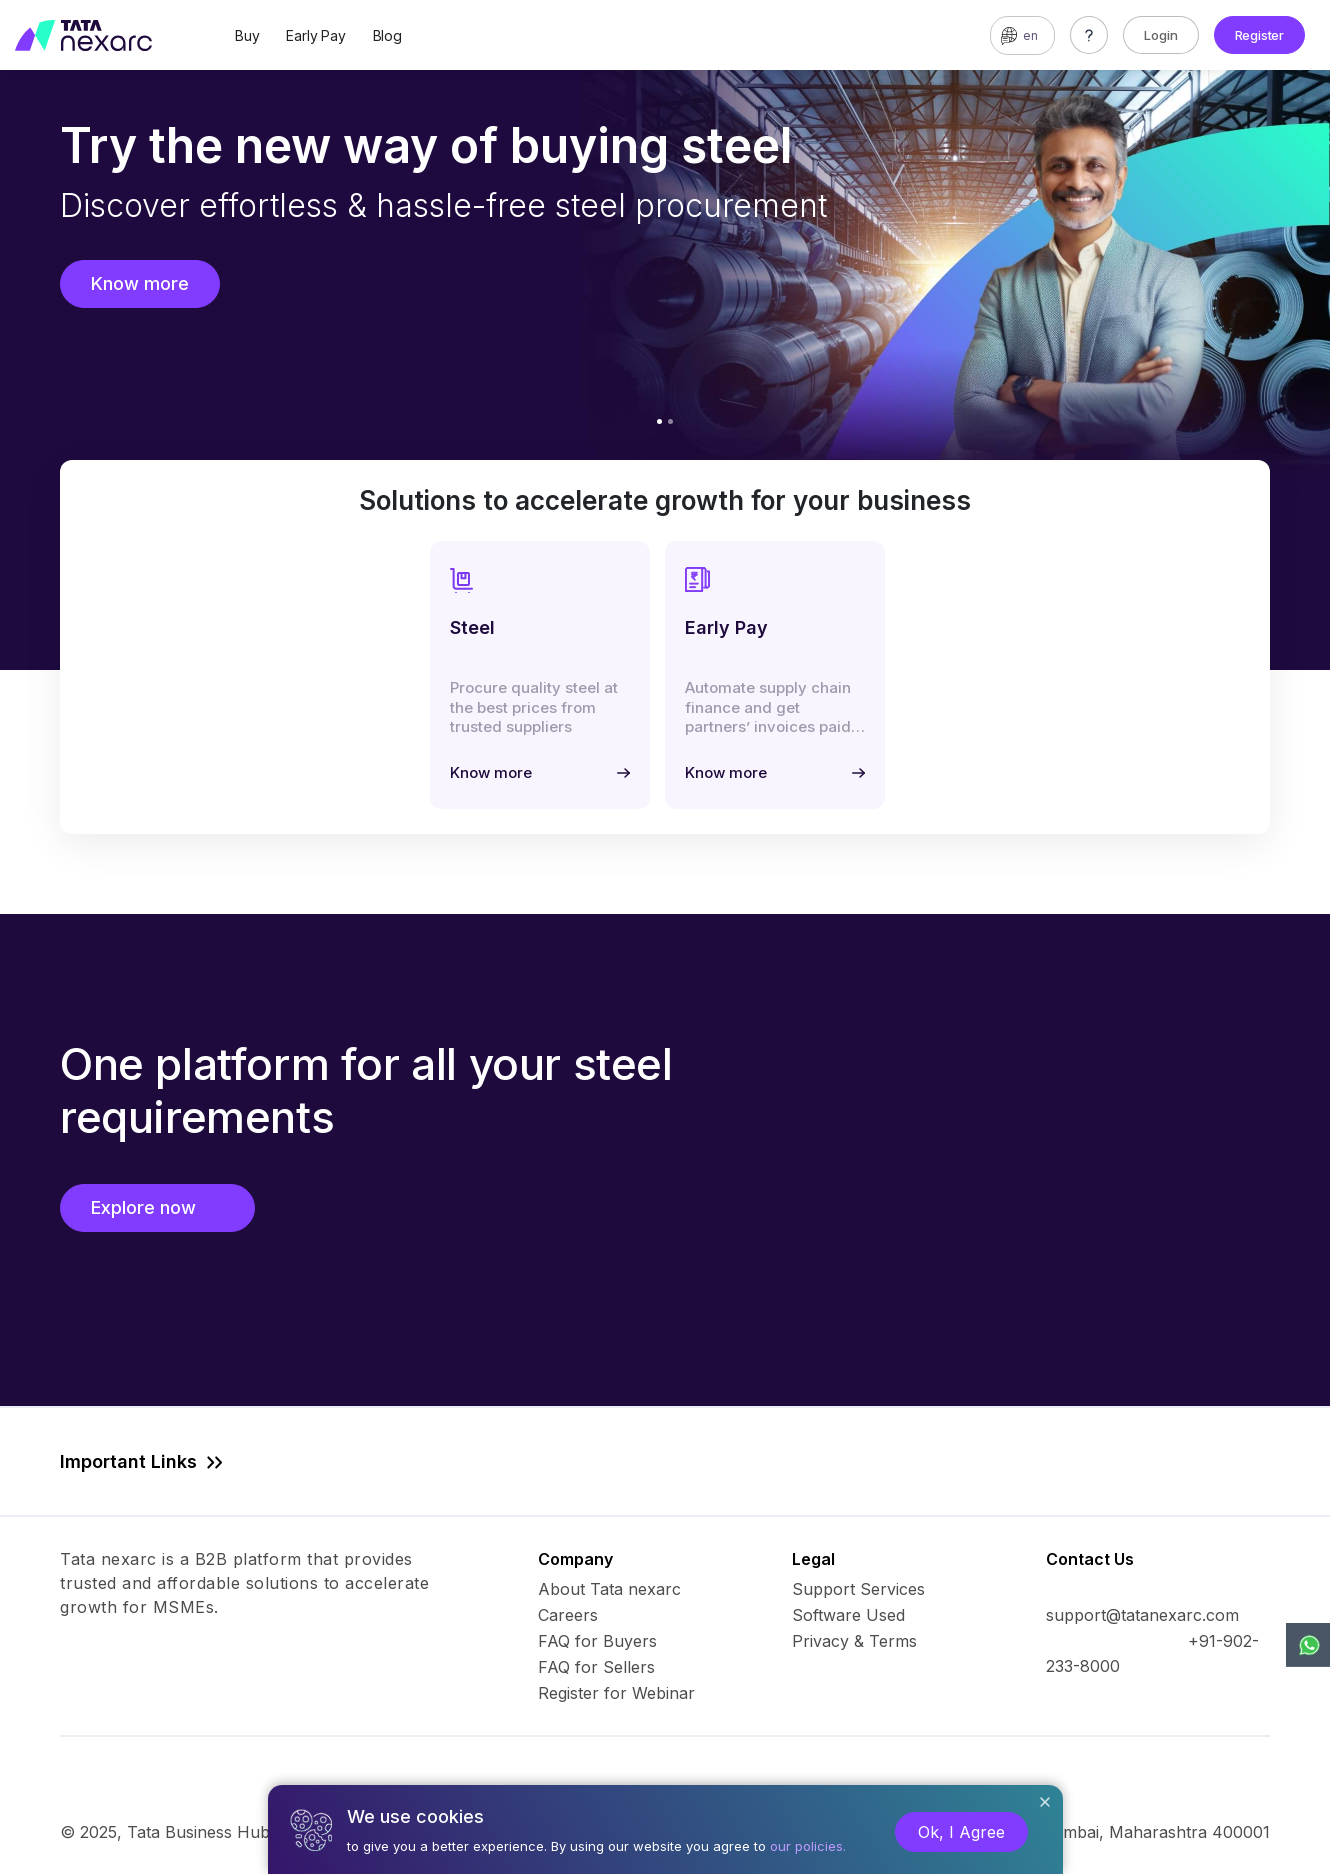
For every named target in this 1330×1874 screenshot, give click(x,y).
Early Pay (315, 35)
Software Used (848, 1615)
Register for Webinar (616, 1693)
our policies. (808, 1846)
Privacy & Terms (854, 1641)
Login (1161, 35)
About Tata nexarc (609, 1589)
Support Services (858, 1589)
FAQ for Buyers (597, 1641)
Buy (247, 35)
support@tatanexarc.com (1142, 1615)
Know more (140, 283)
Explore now (157, 1207)
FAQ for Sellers (596, 1667)
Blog (387, 35)
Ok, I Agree (961, 1832)
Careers (568, 1615)
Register (1259, 35)
